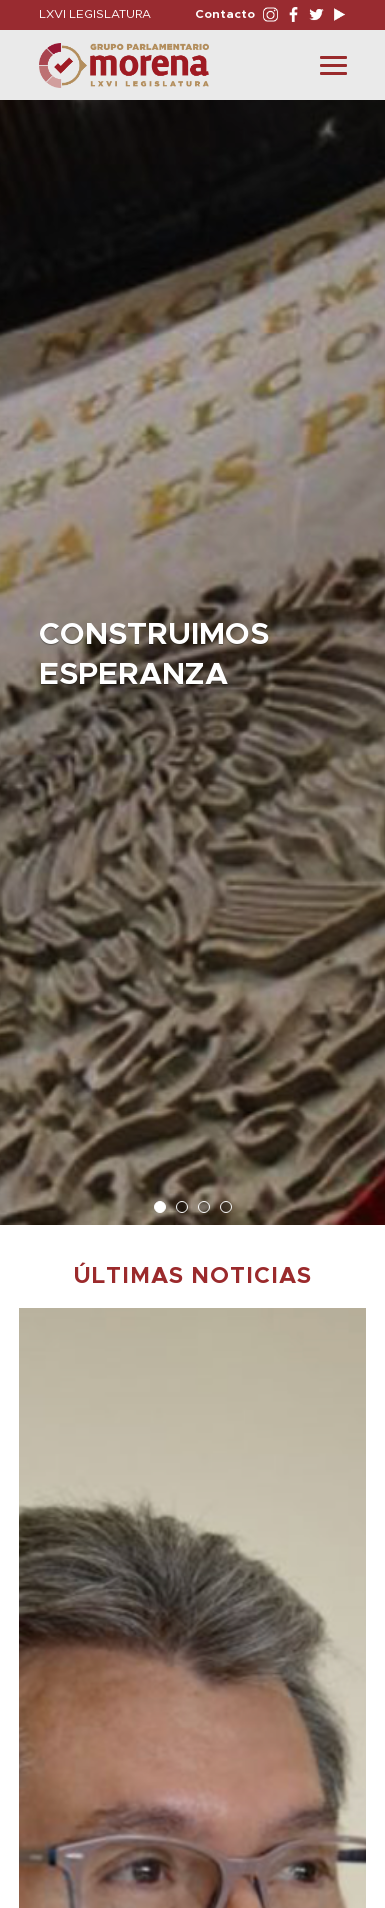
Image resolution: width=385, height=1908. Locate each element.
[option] (192, 652)
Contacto (225, 14)
